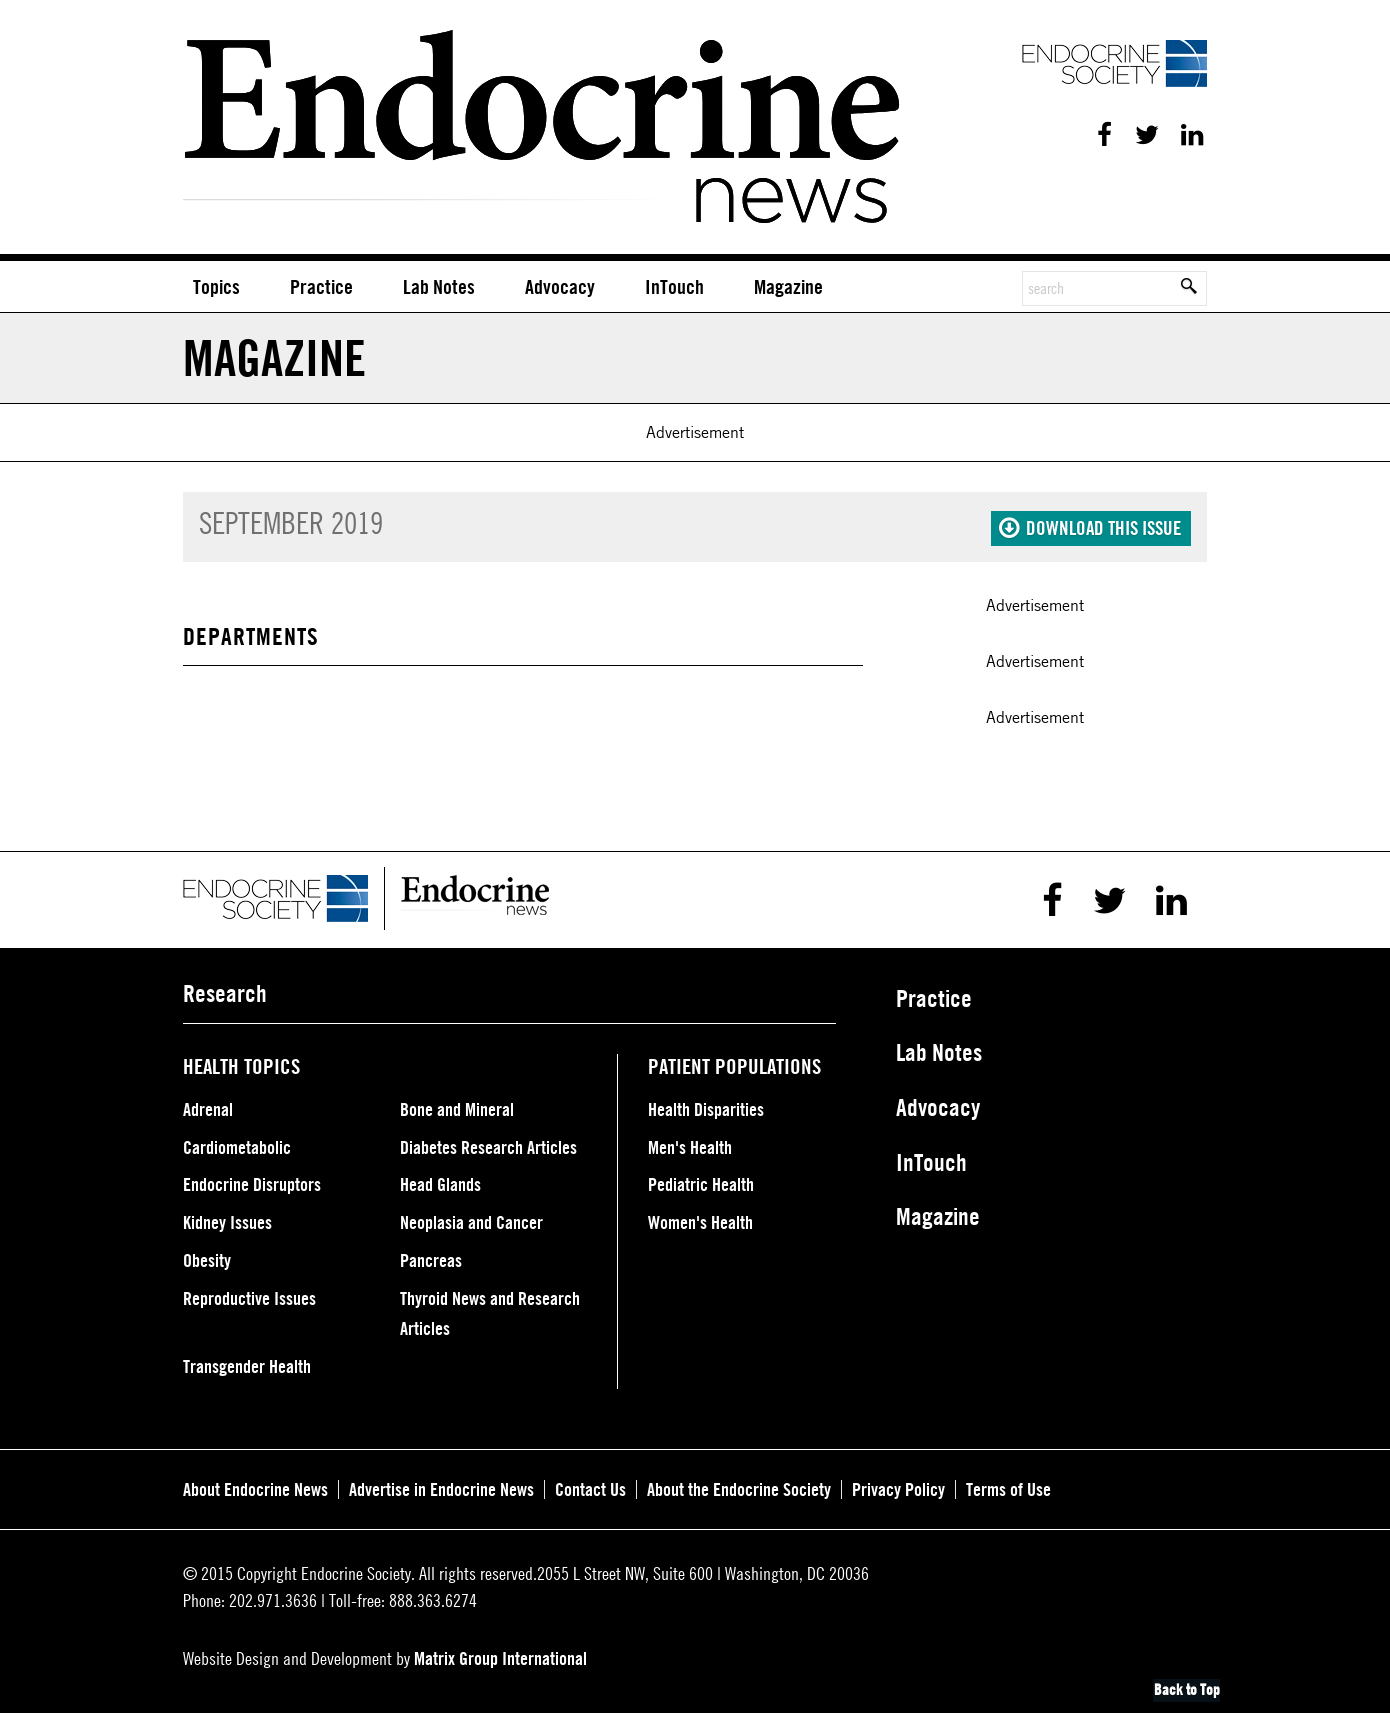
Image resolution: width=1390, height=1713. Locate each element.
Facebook (1101, 135)
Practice (321, 285)
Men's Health (690, 1142)
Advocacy (560, 285)
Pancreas (431, 1255)
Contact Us (590, 1484)
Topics (216, 285)
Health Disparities (706, 1104)
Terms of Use (1008, 1484)
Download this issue (1090, 523)
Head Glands (440, 1180)
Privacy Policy (898, 1484)
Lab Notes (439, 285)
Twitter (1143, 135)
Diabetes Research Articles (488, 1142)
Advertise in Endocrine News (441, 1484)
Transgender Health (247, 1361)
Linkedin (1191, 135)
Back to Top (1189, 1685)
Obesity (207, 1255)
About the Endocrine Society (739, 1484)
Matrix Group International (500, 1653)
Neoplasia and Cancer (471, 1217)
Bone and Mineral (457, 1104)
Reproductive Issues (249, 1293)
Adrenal (208, 1104)
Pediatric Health (701, 1180)
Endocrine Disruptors (252, 1180)
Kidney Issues (227, 1217)
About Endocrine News (255, 1484)
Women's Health (700, 1217)
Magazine (788, 285)
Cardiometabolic (237, 1142)
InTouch (674, 285)
